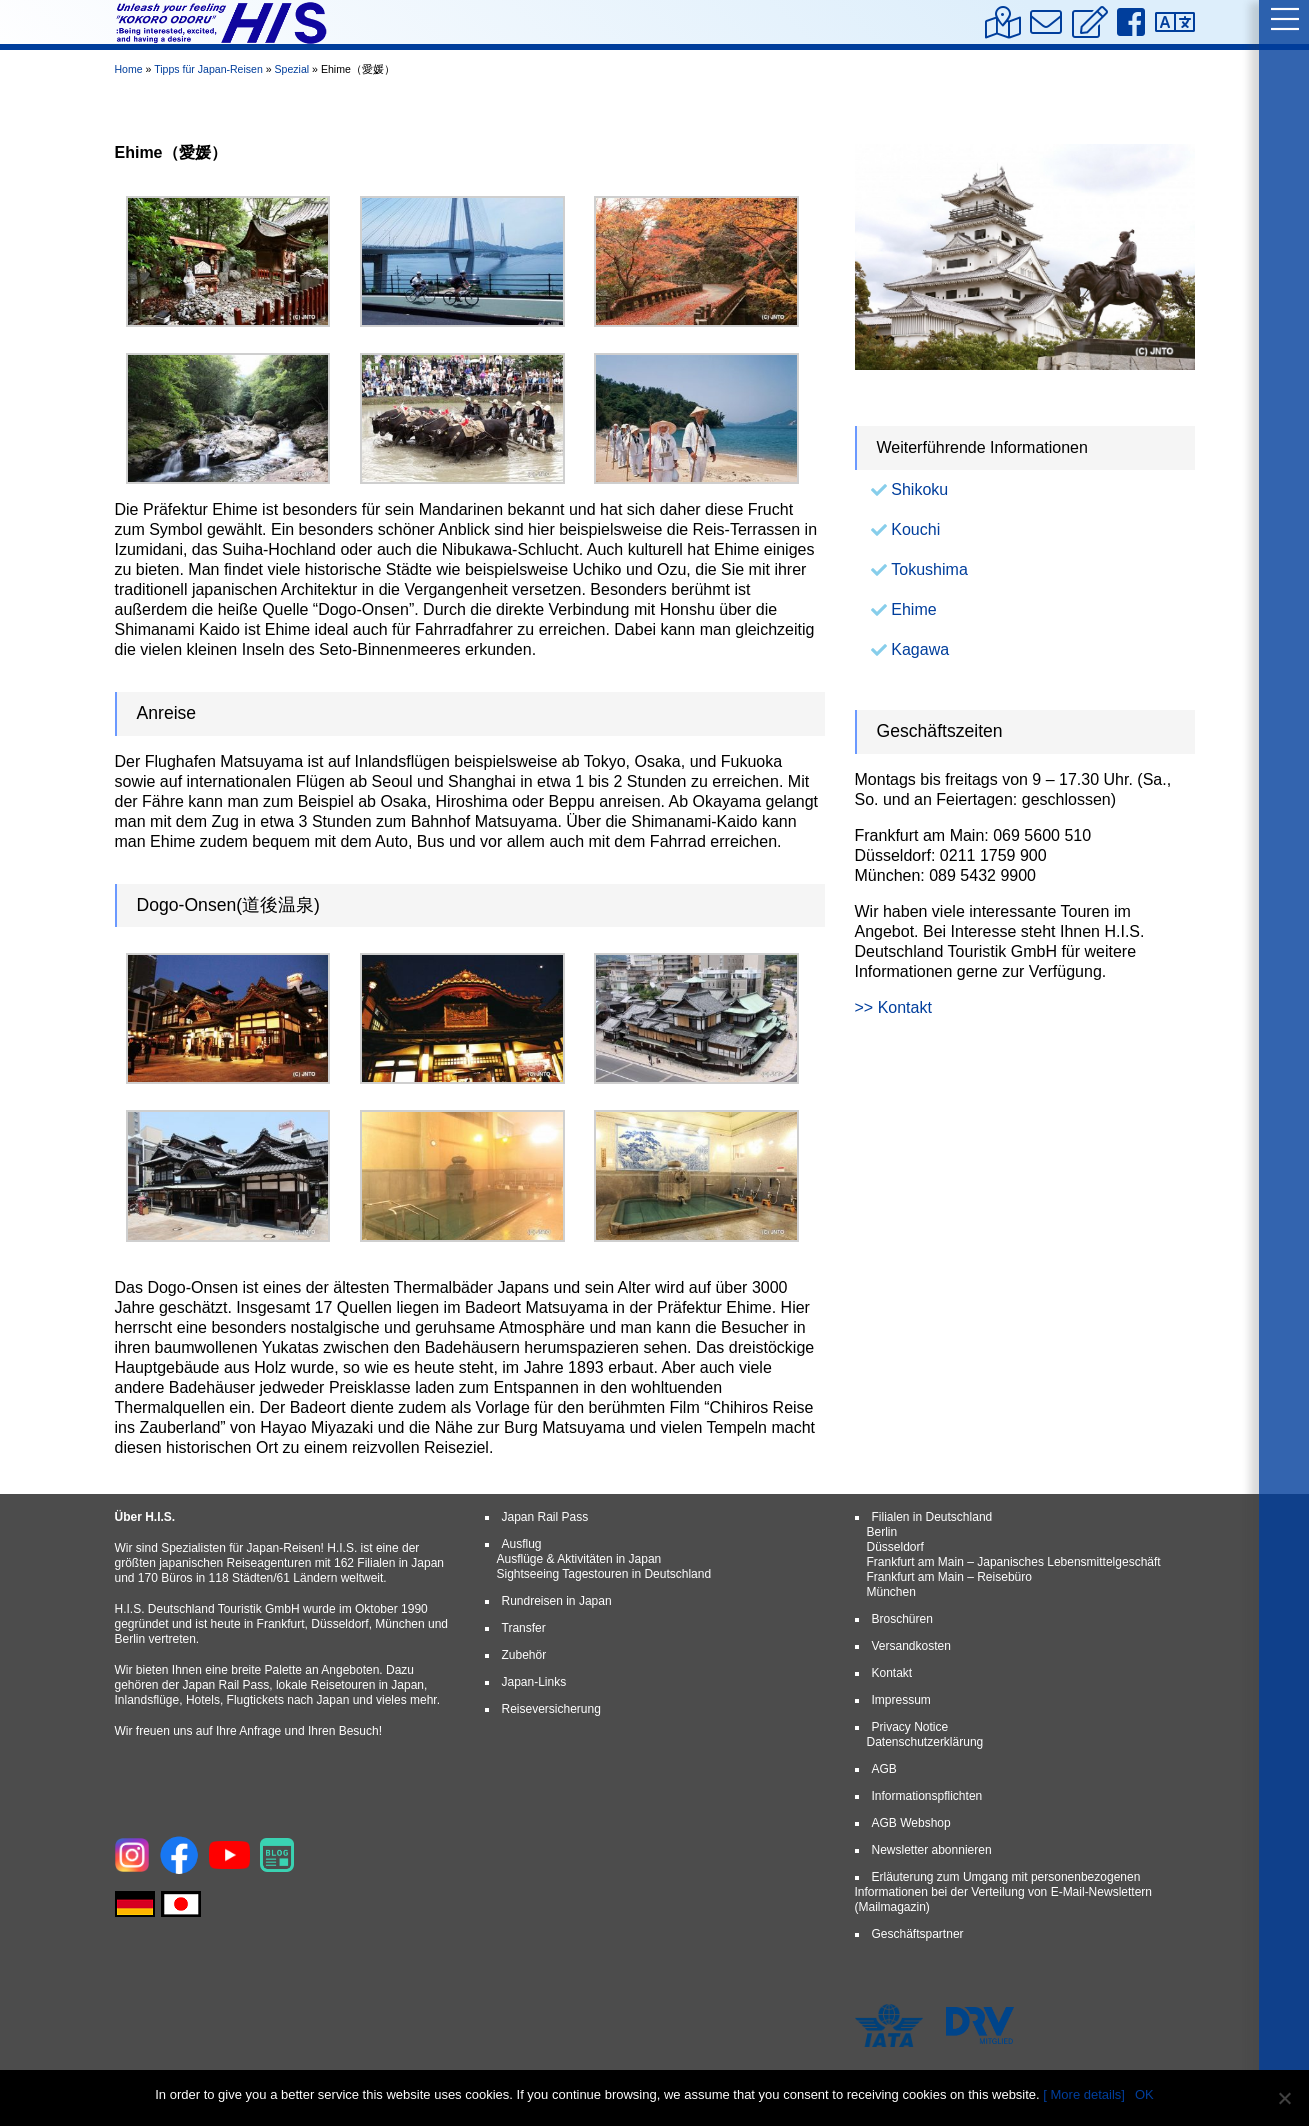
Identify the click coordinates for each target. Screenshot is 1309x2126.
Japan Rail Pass (545, 1517)
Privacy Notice (910, 1727)
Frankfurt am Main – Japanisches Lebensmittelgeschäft (1014, 1562)
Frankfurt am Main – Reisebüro (949, 1577)
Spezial (292, 69)
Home (129, 69)
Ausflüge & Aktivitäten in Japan (579, 1559)
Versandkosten (911, 1646)
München (891, 1592)
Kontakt (892, 1673)
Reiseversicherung (551, 1709)
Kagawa (920, 649)
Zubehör (524, 1655)
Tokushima (929, 569)
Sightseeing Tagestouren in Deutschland (604, 1574)
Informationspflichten (927, 1796)
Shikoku (919, 489)
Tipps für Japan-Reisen (208, 69)
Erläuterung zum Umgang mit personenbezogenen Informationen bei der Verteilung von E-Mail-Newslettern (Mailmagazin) (1003, 1892)
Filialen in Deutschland (932, 1517)
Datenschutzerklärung (925, 1742)
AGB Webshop (911, 1823)
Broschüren (902, 1619)
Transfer (524, 1628)
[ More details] (1084, 2094)
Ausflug (522, 1544)
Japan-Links (534, 1682)
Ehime (913, 609)
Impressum (901, 1700)
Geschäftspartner (918, 1934)
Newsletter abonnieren (932, 1850)
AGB (884, 1769)
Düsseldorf (895, 1547)
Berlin (882, 1532)
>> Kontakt (893, 1007)
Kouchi (915, 529)
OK (1144, 2094)
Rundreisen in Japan (557, 1601)
